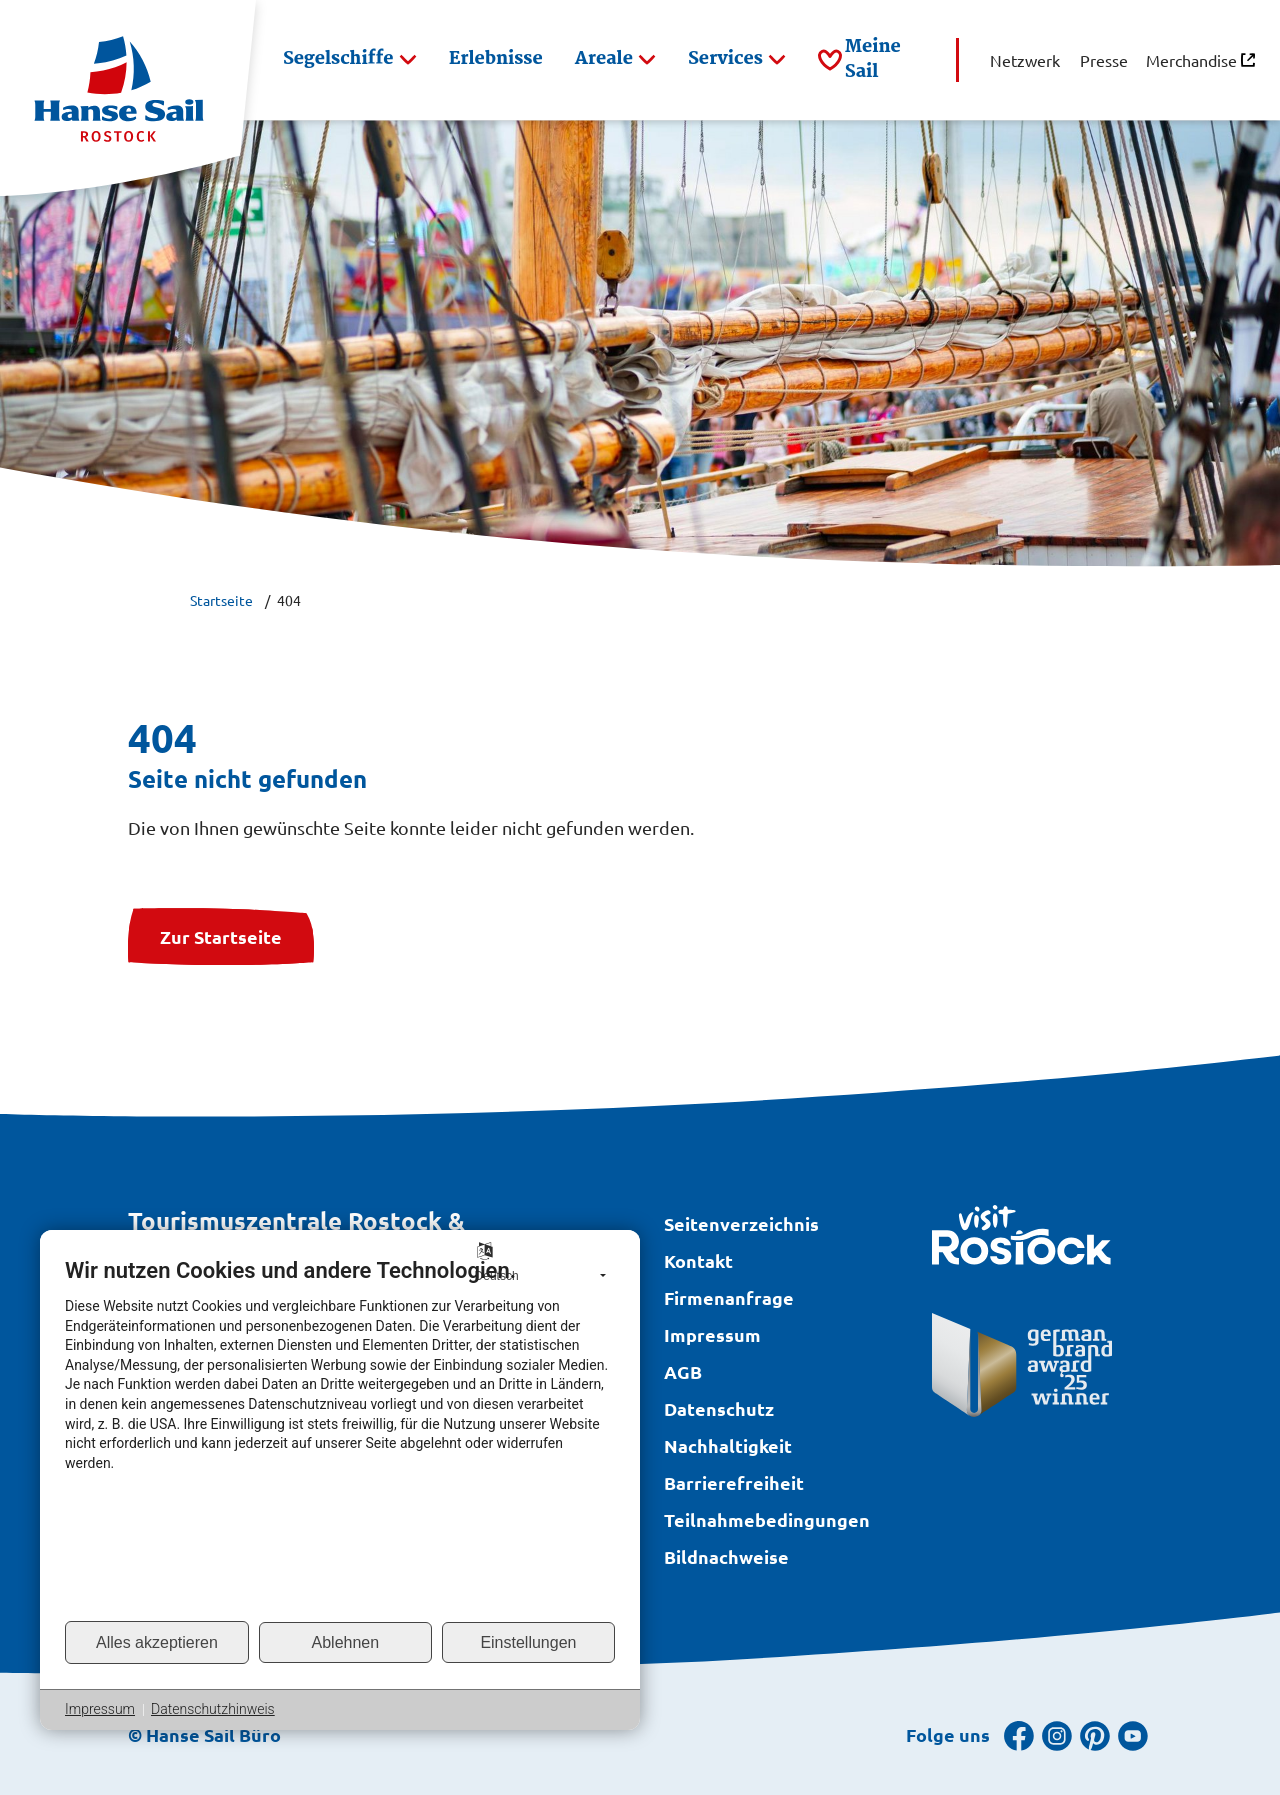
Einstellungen (528, 1642)
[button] (350, 60)
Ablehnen (346, 1642)
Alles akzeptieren (157, 1642)
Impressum (100, 1709)
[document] (340, 1438)
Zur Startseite (221, 936)
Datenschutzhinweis (213, 1709)
